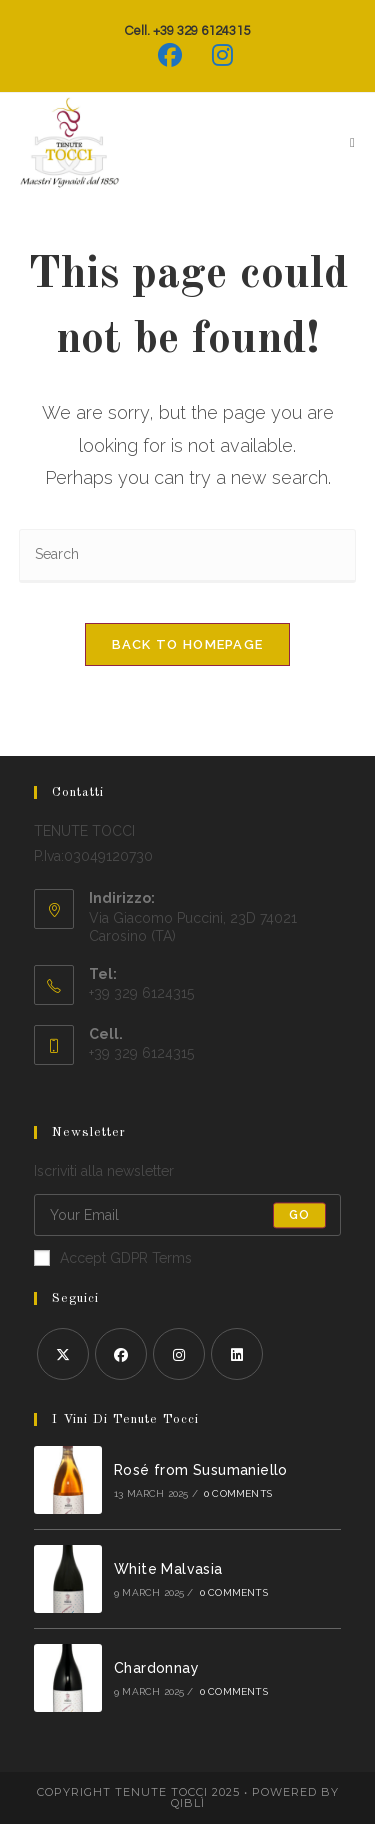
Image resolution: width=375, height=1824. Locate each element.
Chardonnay (156, 1668)
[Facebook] (121, 1354)
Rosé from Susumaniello (201, 1470)
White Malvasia (168, 1569)
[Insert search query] (188, 555)
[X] (63, 1354)
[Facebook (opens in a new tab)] (170, 55)
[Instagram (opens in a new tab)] (215, 55)
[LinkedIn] (237, 1354)
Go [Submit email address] (299, 1215)
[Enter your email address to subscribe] (188, 1215)
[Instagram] (179, 1354)
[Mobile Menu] (345, 143)
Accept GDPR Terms (113, 1258)
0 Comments (238, 1493)
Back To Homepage (188, 644)
